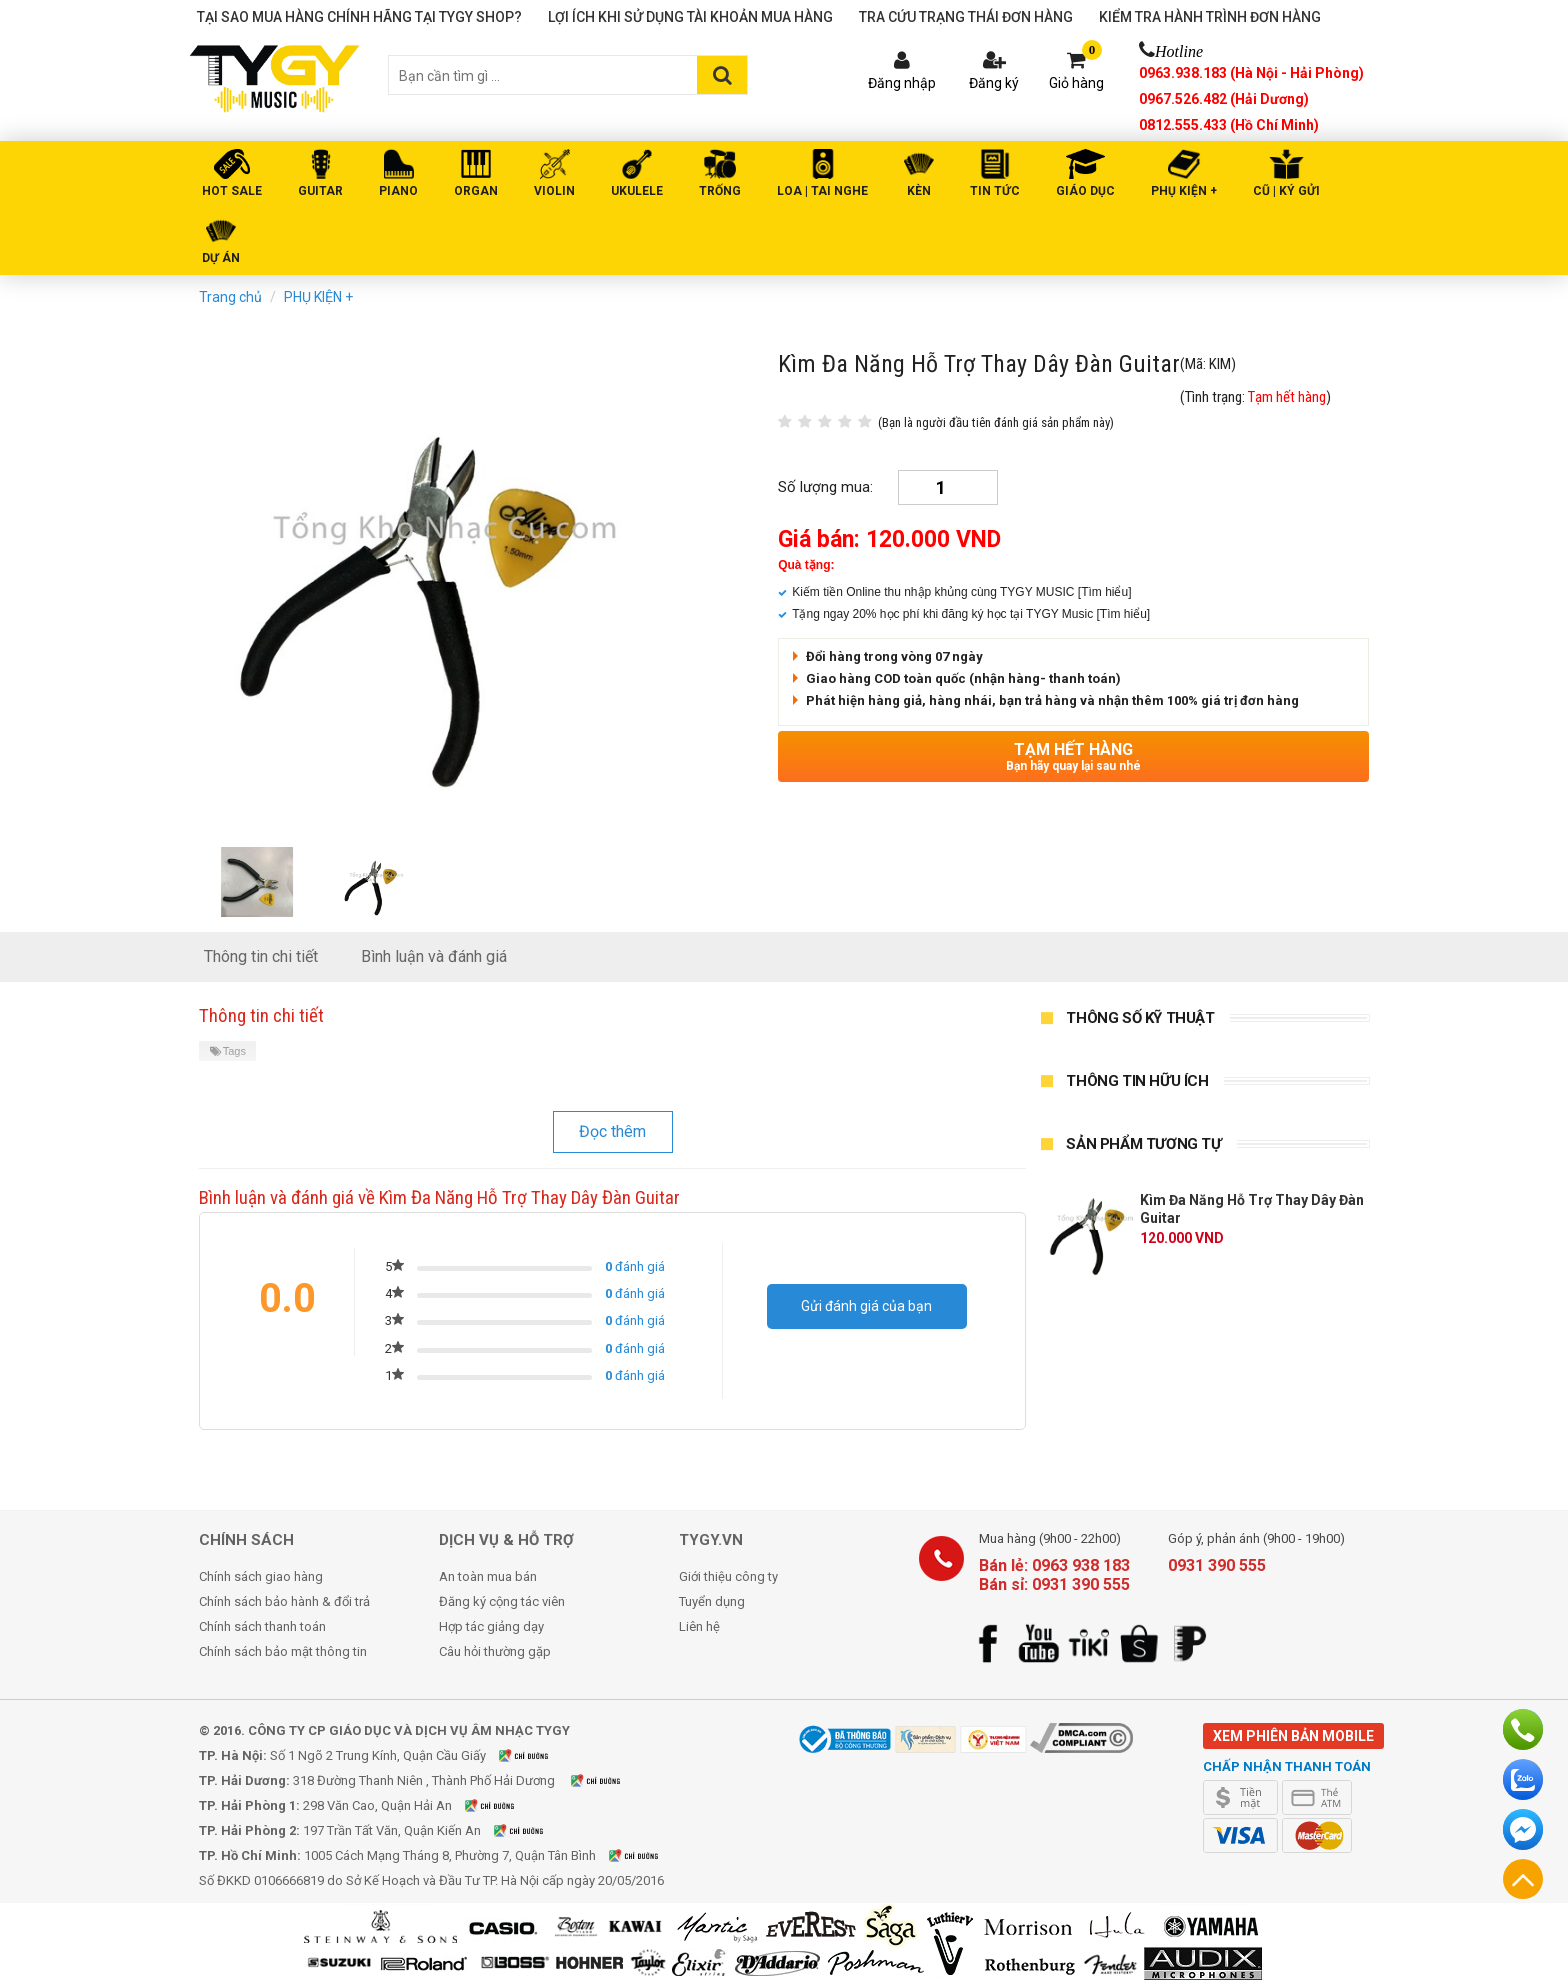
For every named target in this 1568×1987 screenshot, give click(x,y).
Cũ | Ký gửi (1286, 191)
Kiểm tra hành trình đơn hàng (1210, 17)
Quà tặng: (806, 565)
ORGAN (476, 191)
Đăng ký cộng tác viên (502, 1601)
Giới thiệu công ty (728, 1576)
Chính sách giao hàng (261, 1576)
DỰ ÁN (221, 258)
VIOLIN (554, 191)
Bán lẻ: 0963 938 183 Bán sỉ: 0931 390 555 (1054, 1575)
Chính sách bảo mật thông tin (283, 1651)
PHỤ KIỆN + (1184, 191)
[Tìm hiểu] (1105, 592)
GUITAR (320, 191)
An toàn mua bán (488, 1576)
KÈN (919, 191)
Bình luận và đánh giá (434, 956)
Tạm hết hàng (1073, 756)
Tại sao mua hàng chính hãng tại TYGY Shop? (359, 17)
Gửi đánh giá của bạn (866, 1306)
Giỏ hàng (1076, 83)
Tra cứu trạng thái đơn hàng (966, 17)
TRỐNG (720, 191)
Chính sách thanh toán (262, 1626)
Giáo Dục (1085, 191)
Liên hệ (699, 1626)
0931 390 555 (1217, 1565)
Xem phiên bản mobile (1293, 1736)
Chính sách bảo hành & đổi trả (284, 1601)
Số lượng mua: (825, 487)
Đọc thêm (612, 1131)
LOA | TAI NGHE (822, 191)
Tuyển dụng (712, 1601)
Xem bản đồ (536, 1755)
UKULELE (637, 191)
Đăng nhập (902, 83)
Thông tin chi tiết (261, 956)
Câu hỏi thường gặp (495, 1651)
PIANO (398, 191)
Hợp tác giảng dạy (491, 1626)
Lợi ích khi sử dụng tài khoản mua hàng (690, 17)
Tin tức (995, 191)
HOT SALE (232, 191)
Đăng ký (994, 83)
